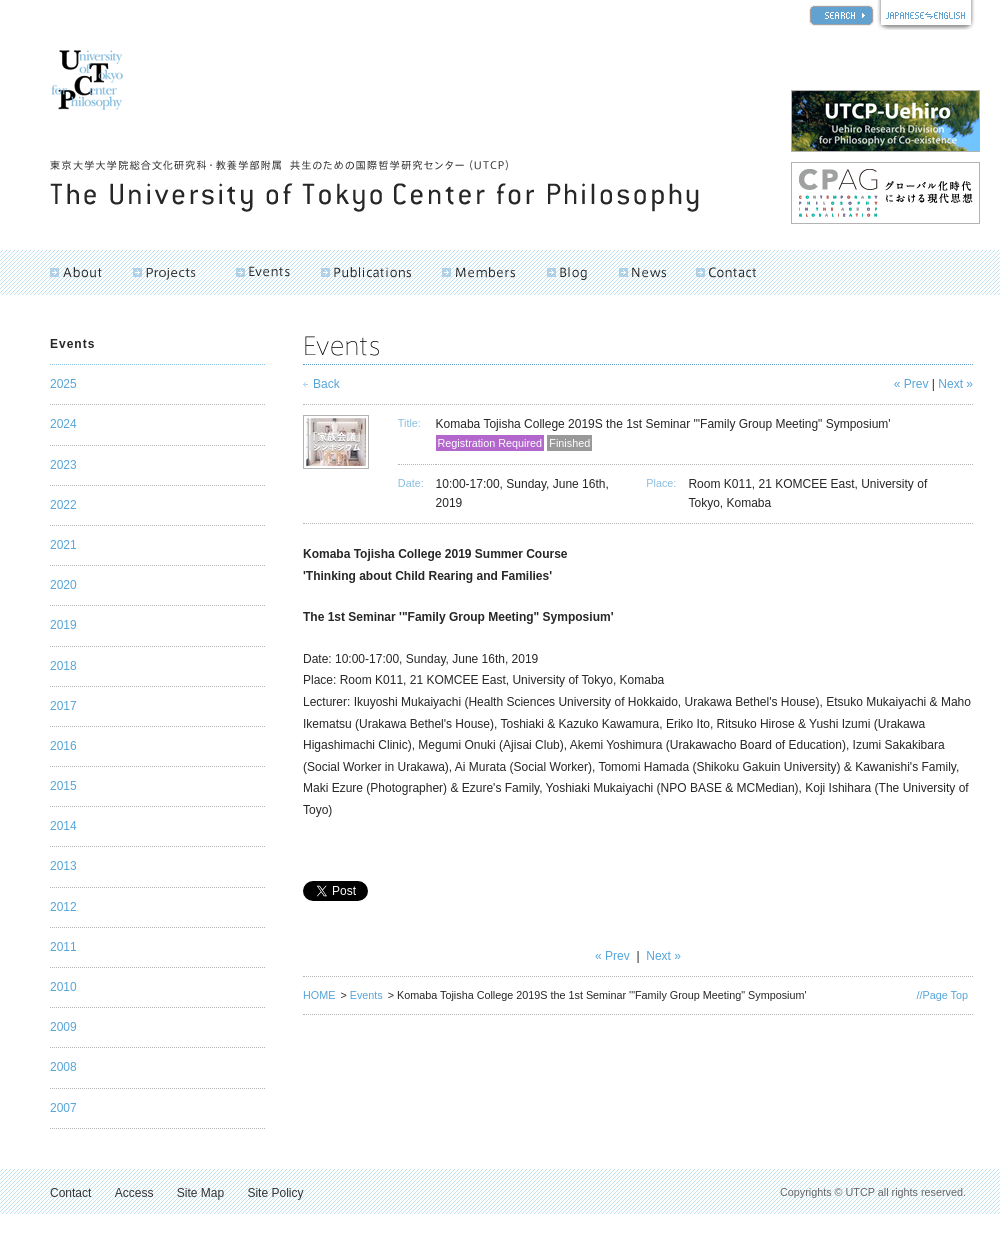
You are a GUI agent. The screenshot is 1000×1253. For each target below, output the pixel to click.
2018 (63, 666)
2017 (63, 706)
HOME (319, 995)
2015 (63, 786)
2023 (63, 465)
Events (366, 995)
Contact (70, 1193)
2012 (63, 907)
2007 (63, 1108)
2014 (63, 826)
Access (134, 1193)
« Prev (911, 384)
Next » (955, 384)
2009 (63, 1027)
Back (326, 384)
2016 (63, 746)
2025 (63, 384)
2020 (63, 585)
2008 (63, 1067)
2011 (63, 947)
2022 (63, 505)
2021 (63, 545)
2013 (63, 866)
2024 (63, 424)
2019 (63, 625)
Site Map (200, 1193)
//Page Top (942, 995)
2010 (63, 987)
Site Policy (275, 1193)
